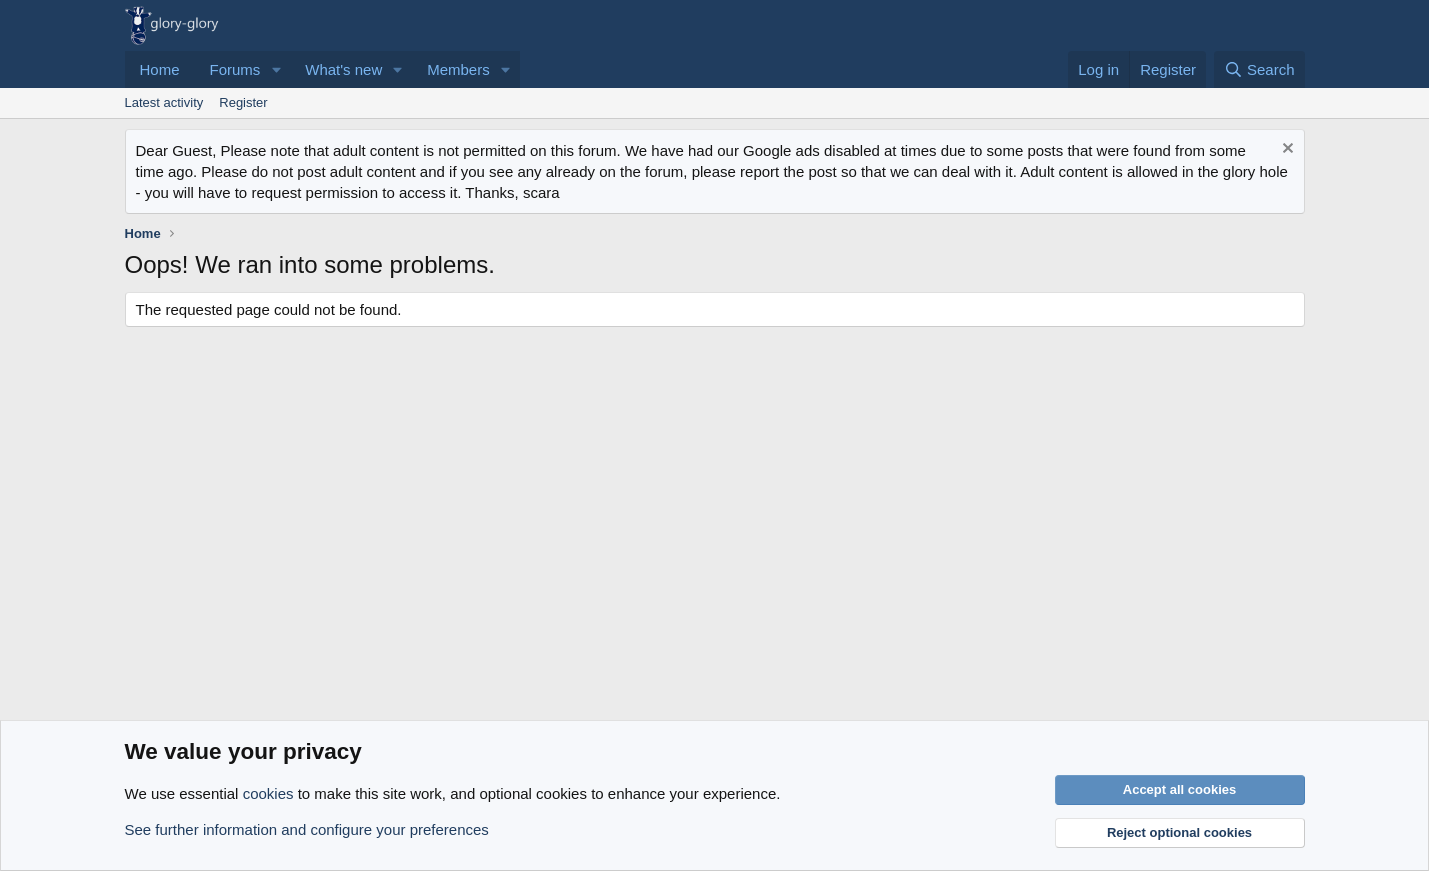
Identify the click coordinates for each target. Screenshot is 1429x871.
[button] (276, 69)
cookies (268, 793)
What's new (343, 69)
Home (160, 69)
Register (243, 102)
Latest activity (164, 102)
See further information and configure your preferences (307, 829)
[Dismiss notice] (1285, 150)
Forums (235, 69)
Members (458, 69)
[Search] (1259, 69)
